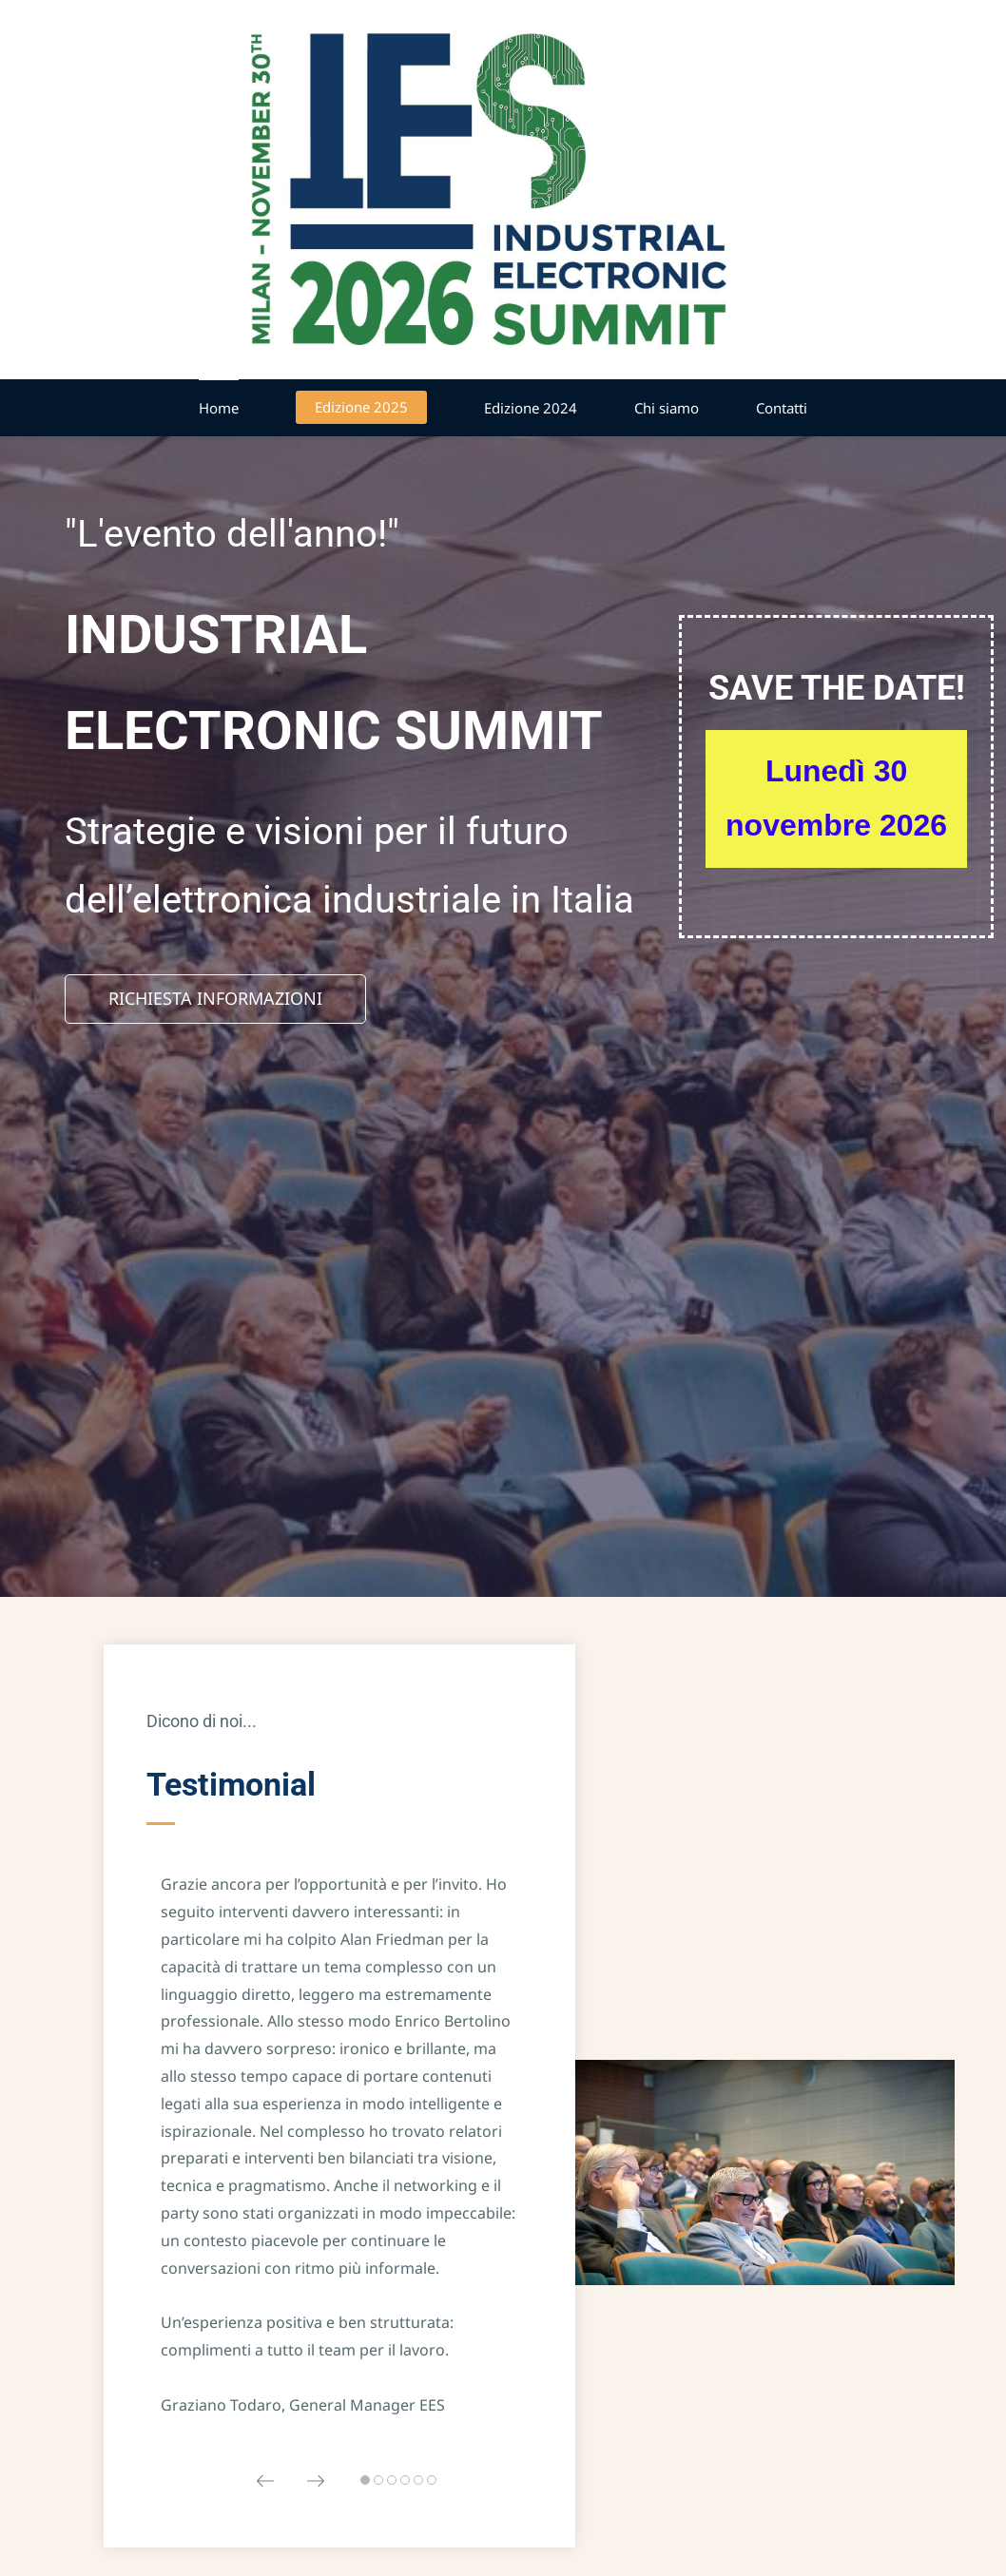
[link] (754, 2066)
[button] (265, 2475)
